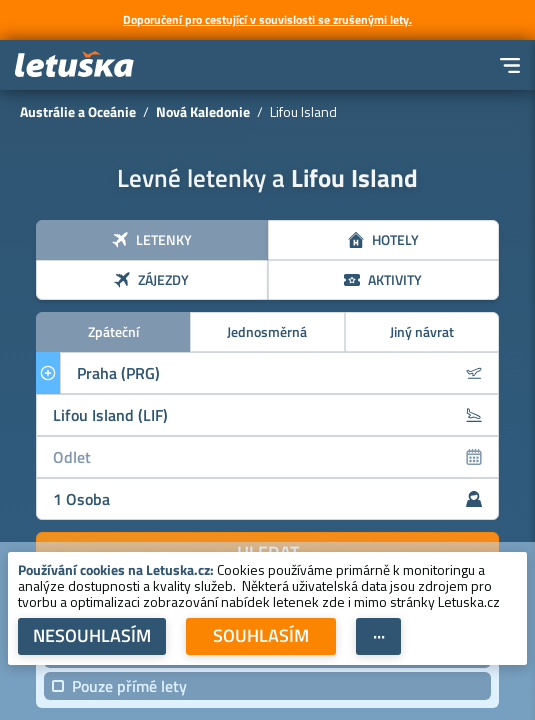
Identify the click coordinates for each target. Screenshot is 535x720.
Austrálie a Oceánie (78, 111)
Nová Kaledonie (203, 111)
